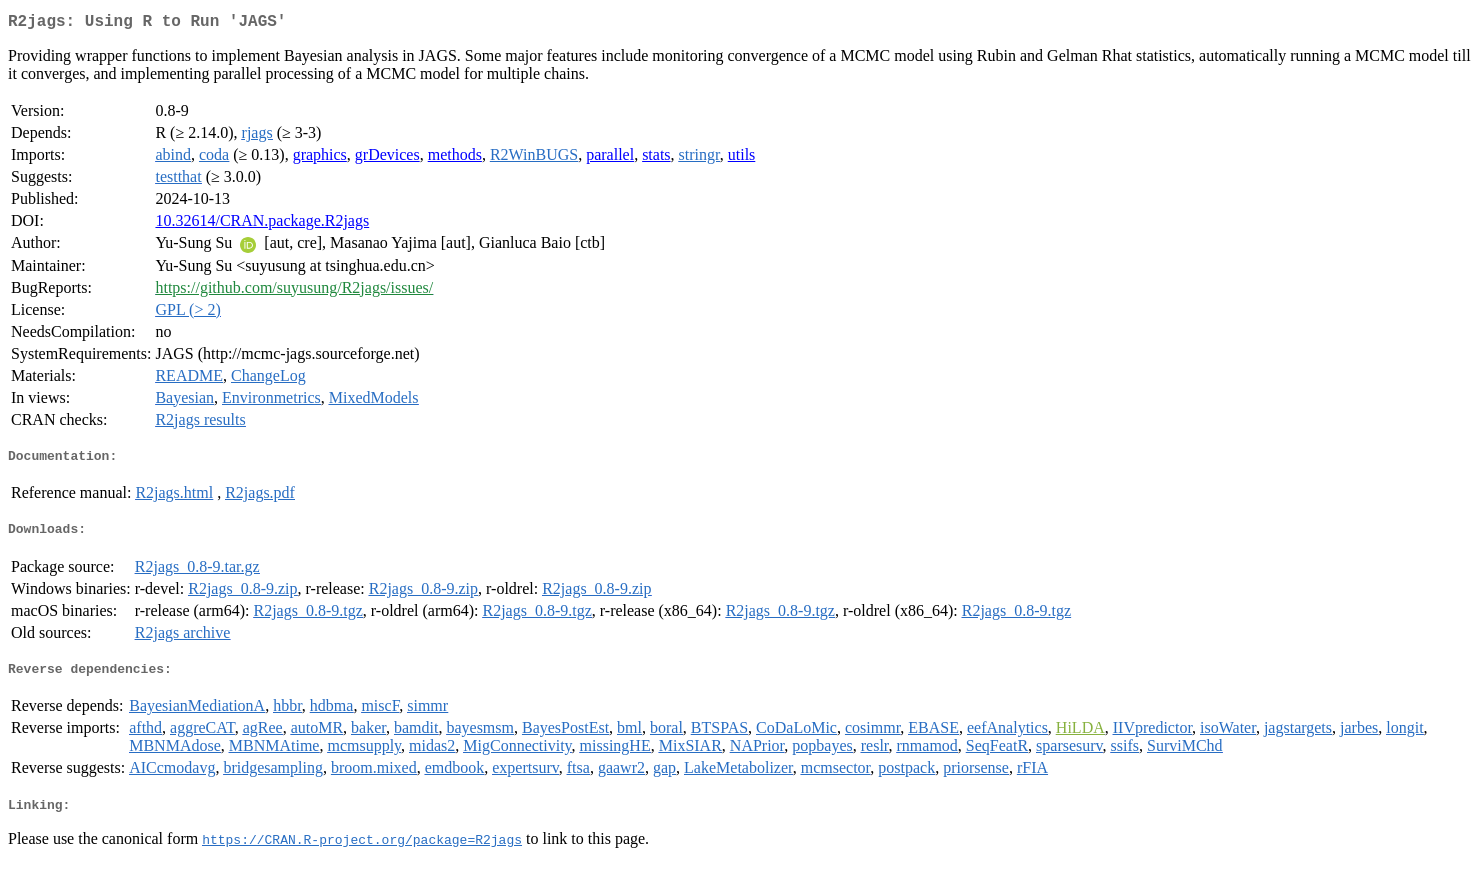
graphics (320, 158)
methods (455, 158)
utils (742, 158)
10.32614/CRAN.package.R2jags (262, 224)
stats (656, 158)
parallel (610, 158)
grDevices (387, 158)
